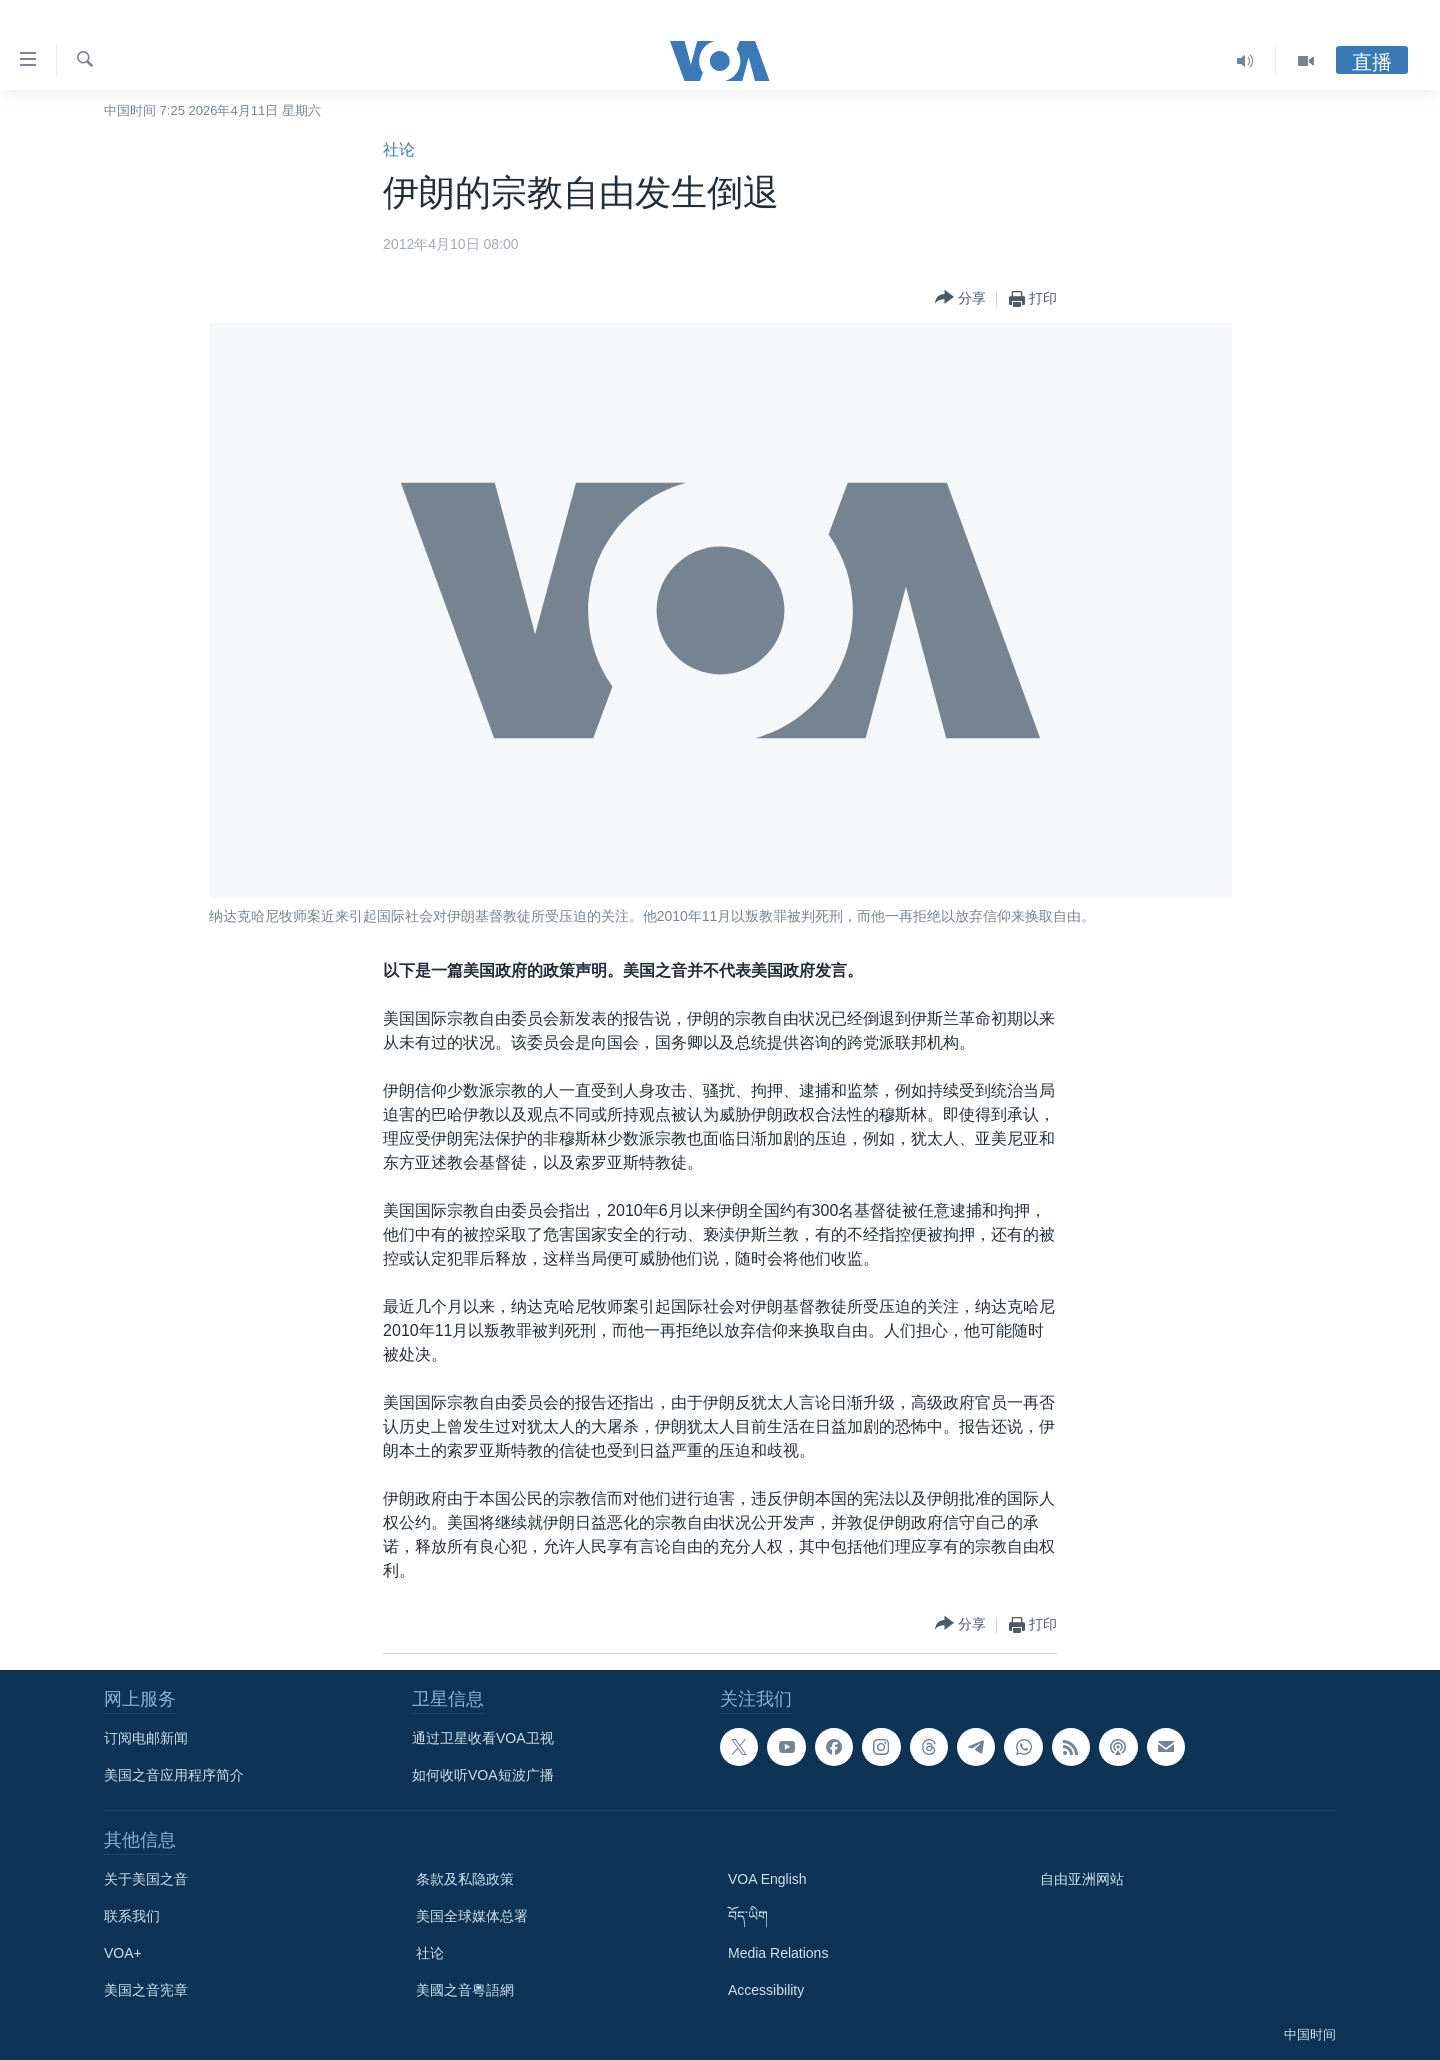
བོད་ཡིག (748, 1916)
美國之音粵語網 (465, 1990)
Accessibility (766, 1990)
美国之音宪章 (146, 1990)
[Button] (960, 298)
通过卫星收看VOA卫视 (483, 1738)
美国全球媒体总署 (472, 1916)
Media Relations (778, 1953)
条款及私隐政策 (465, 1879)
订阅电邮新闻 (146, 1738)
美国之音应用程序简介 (174, 1775)
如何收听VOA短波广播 (483, 1775)
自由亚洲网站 (1082, 1879)
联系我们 (132, 1916)
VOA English (767, 1879)
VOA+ (123, 1953)
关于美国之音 (146, 1879)
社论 (399, 149)
